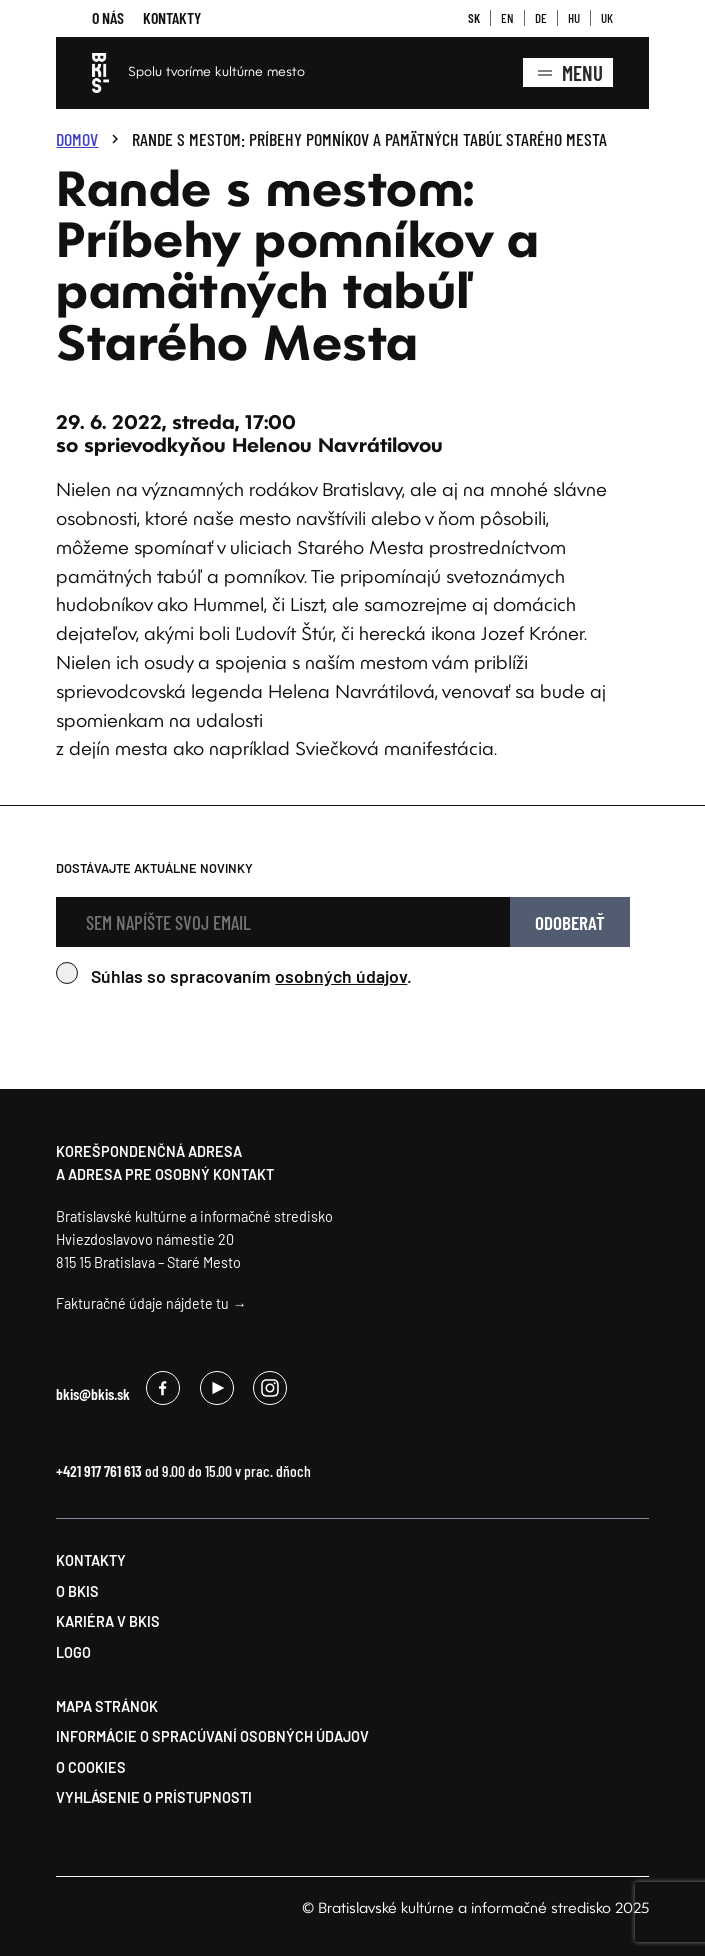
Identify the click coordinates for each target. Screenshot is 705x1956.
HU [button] (574, 18)
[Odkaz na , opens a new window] (163, 1397)
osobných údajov (341, 976)
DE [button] (541, 18)
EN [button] (507, 18)
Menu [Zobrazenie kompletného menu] (568, 72)
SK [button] (474, 18)
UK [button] (607, 18)
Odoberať (570, 922)
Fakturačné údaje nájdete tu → (151, 1303)
